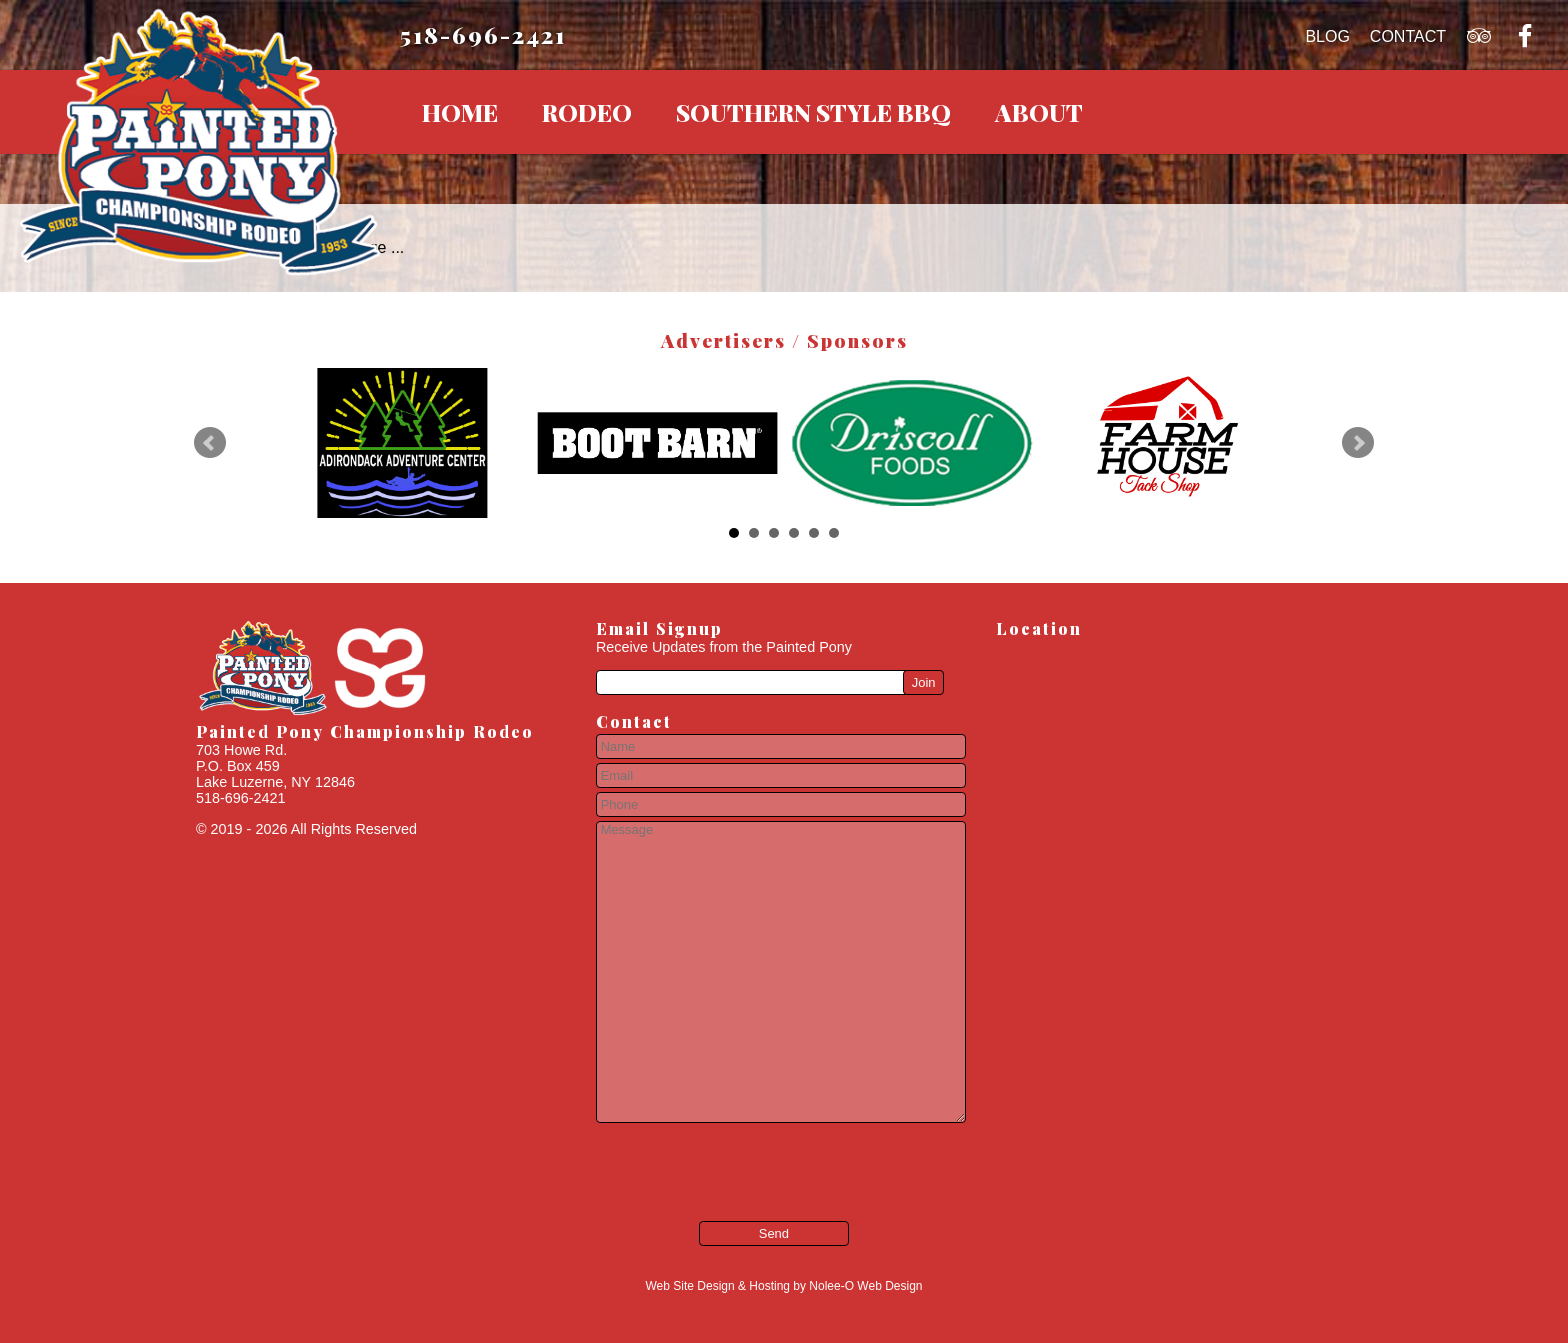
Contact (1408, 36)
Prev (210, 443)
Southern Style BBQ (813, 112)
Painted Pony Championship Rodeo (365, 731)
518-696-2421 (483, 34)
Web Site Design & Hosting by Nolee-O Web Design (783, 1286)
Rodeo (587, 112)
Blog (1327, 36)
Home (460, 112)
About (1039, 112)
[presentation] (717, 1158)
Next (1358, 443)
